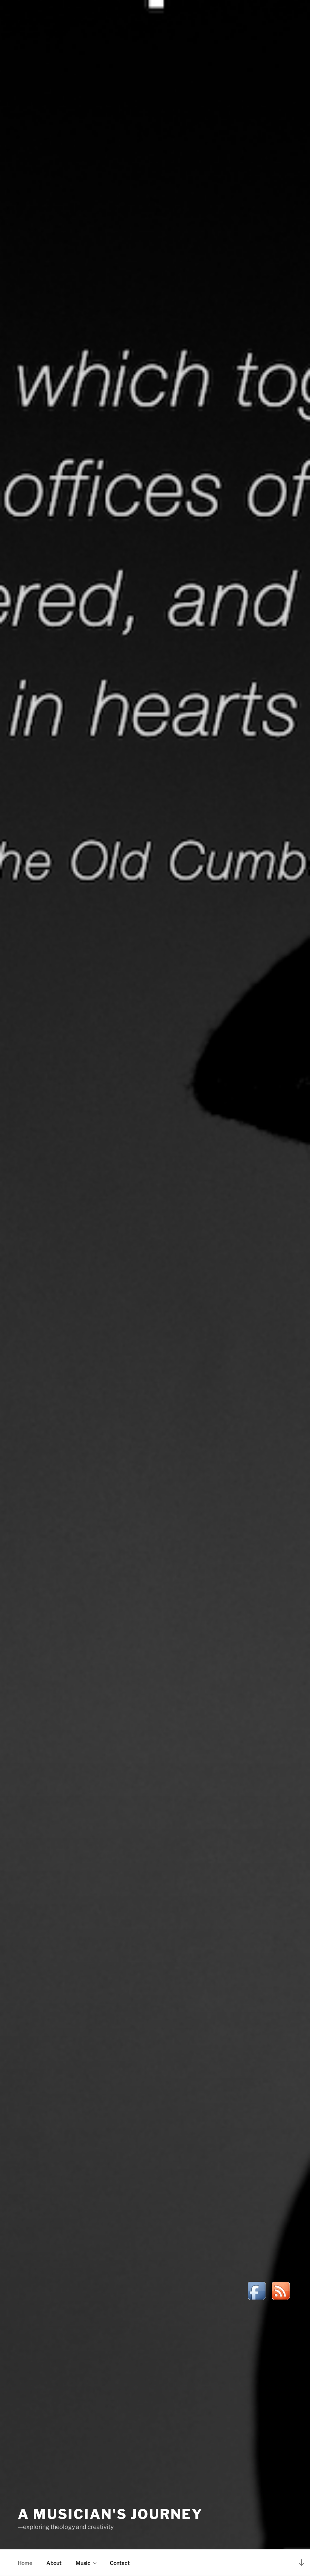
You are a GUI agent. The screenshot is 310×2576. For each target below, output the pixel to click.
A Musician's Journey (110, 2514)
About (54, 2563)
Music (87, 2563)
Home (25, 2563)
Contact (120, 2563)
